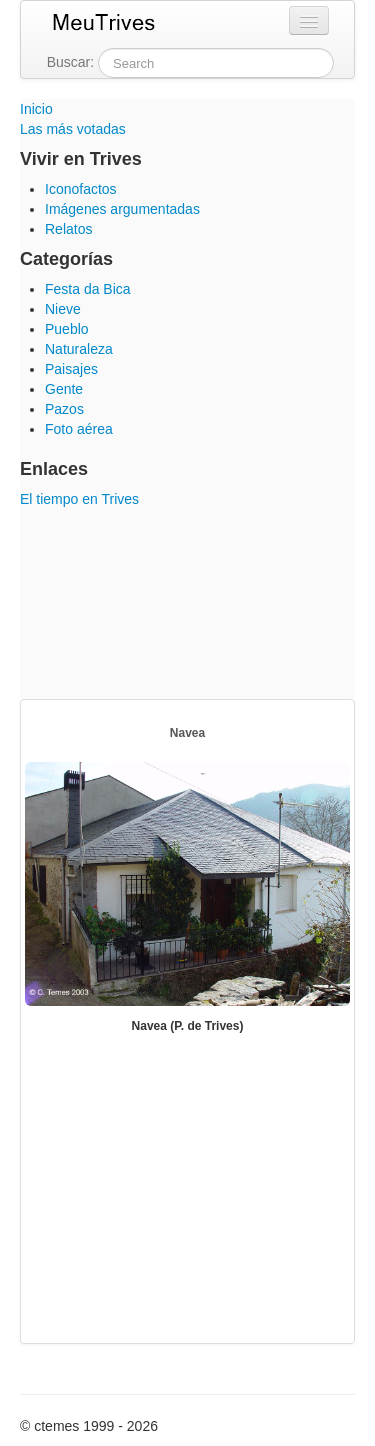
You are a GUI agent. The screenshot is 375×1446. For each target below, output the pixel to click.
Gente (64, 389)
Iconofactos (81, 189)
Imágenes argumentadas (122, 209)
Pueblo (67, 329)
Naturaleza (79, 349)
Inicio (36, 109)
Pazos (64, 409)
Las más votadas (73, 129)
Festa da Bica (88, 289)
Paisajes (71, 369)
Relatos (68, 229)
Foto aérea (79, 429)
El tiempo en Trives (79, 499)
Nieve (63, 309)
